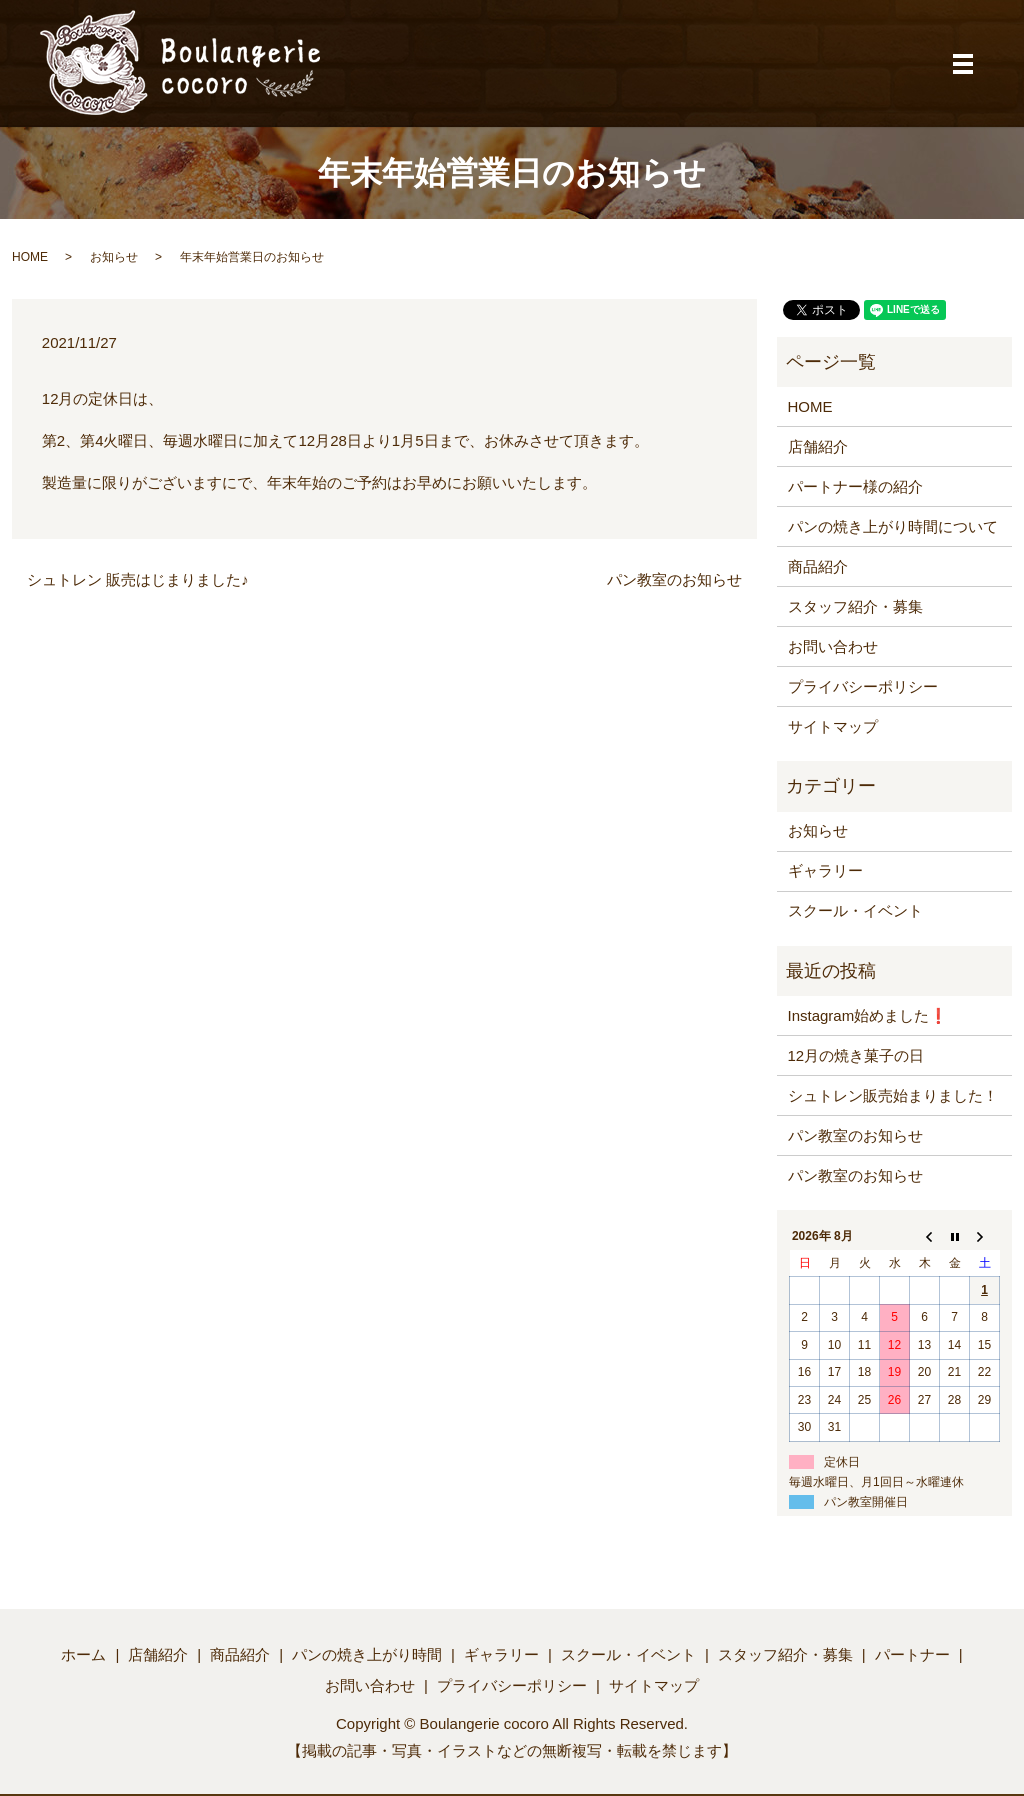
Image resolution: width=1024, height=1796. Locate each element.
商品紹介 (818, 566)
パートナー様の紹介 (855, 486)
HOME (30, 257)
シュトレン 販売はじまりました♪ (138, 579)
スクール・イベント (855, 910)
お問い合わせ (833, 646)
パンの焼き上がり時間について (893, 526)
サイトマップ (833, 726)
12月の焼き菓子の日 (856, 1055)
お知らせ (114, 257)
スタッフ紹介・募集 (855, 606)
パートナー (912, 1654)
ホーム (83, 1654)
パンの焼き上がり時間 (367, 1654)
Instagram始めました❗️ (868, 1015)
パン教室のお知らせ (674, 579)
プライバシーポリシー (863, 686)
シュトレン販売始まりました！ (893, 1095)
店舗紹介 (818, 446)
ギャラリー (825, 870)
